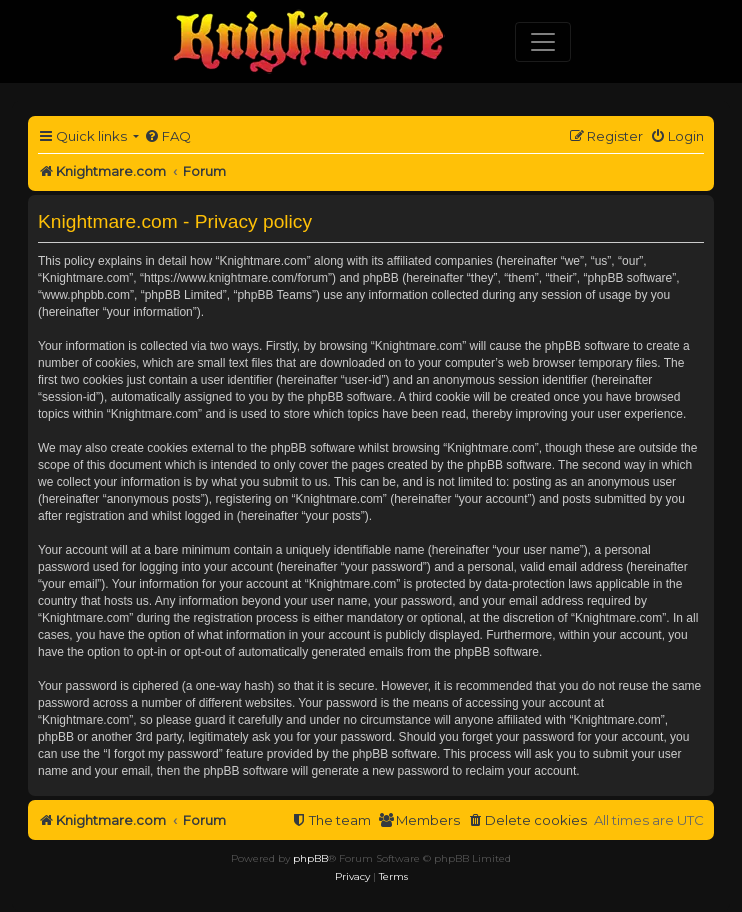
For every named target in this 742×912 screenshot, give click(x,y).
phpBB (310, 858)
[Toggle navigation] (543, 42)
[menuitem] (167, 136)
